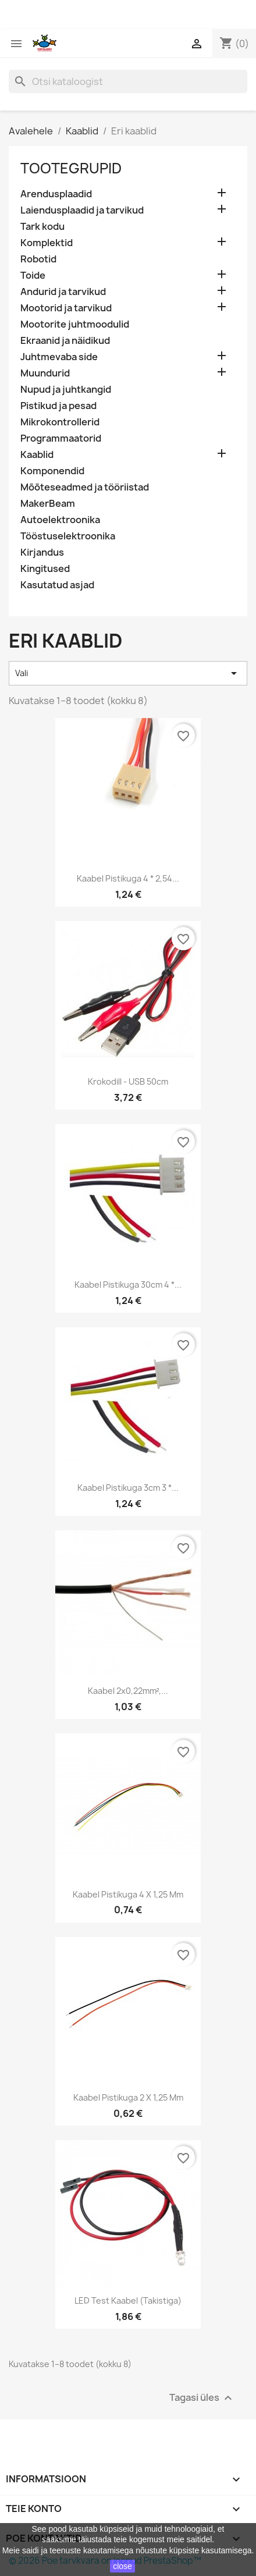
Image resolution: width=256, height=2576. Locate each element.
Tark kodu (42, 227)
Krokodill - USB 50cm (128, 1081)
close (122, 2566)
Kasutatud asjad (57, 585)
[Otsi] (128, 81)
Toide (32, 275)
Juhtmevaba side (59, 357)
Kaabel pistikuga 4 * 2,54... (128, 878)
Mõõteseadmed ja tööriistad (84, 487)
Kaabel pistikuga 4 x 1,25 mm (128, 1894)
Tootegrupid (71, 168)
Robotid (38, 259)
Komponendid (52, 471)
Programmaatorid (60, 438)
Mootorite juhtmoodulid (74, 324)
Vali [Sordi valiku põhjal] (128, 673)
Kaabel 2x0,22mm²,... (128, 1690)
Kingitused (45, 569)
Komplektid (46, 243)
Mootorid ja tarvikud (66, 308)
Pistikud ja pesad (58, 406)
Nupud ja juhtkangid (65, 389)
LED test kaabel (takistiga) (128, 2300)
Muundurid (45, 373)
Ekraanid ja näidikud (65, 341)
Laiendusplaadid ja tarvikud (82, 210)
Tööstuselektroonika (67, 536)
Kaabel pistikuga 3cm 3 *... (128, 1487)
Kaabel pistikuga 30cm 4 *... (128, 1284)
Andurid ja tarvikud (63, 292)
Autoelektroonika (60, 520)
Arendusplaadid (56, 194)
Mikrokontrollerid (59, 422)
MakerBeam (47, 504)
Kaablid (37, 455)
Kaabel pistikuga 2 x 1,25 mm (128, 2097)
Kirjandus (42, 552)
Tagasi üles (202, 2397)
